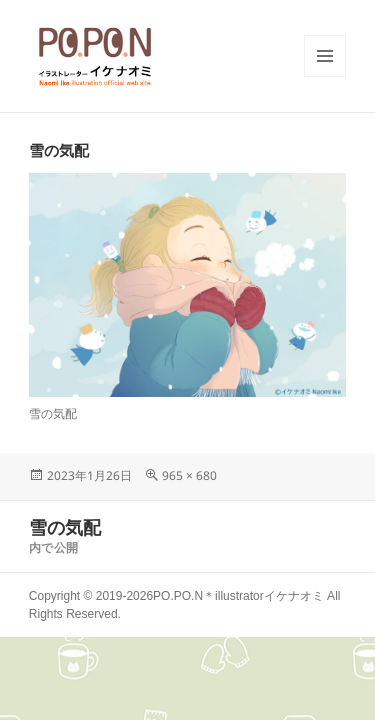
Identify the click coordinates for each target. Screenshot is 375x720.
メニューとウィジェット (325, 76)
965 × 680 (189, 475)
